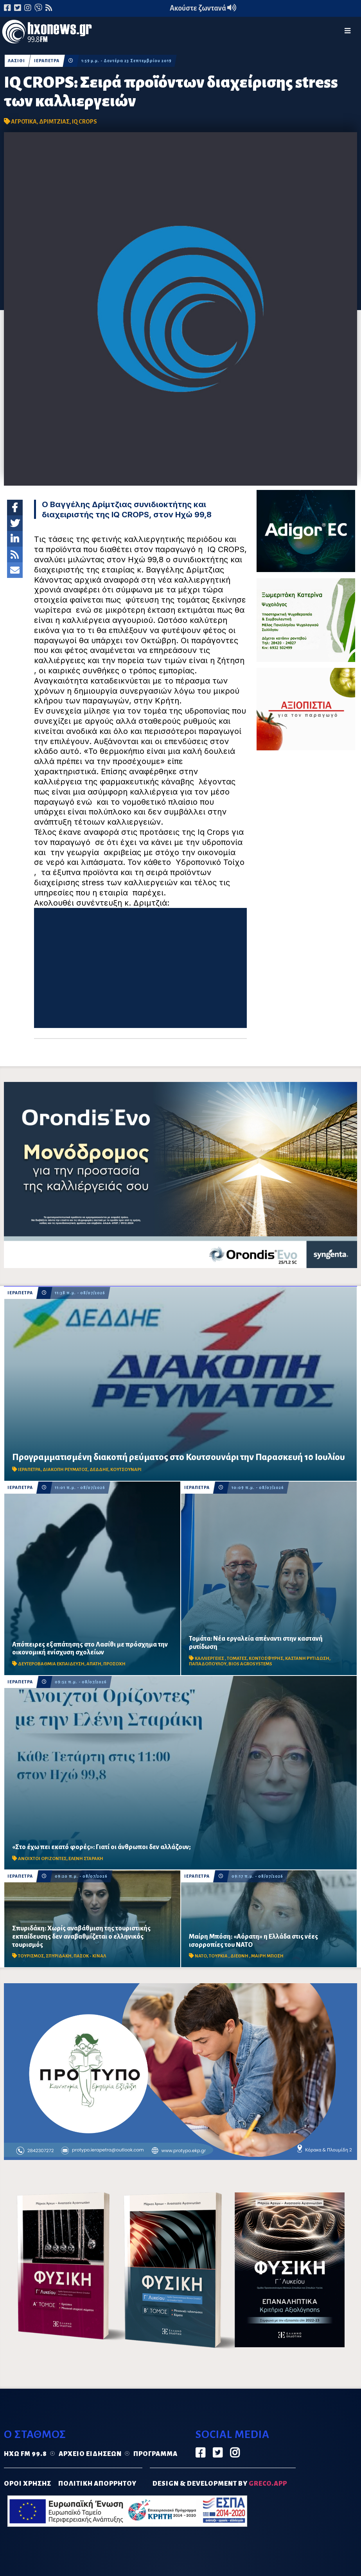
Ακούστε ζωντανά (203, 8)
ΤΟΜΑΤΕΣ (237, 1658)
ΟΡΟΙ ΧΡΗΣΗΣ (27, 2483)
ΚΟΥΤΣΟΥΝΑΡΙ (126, 1469)
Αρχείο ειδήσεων (90, 2454)
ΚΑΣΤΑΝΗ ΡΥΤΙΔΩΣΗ (307, 1658)
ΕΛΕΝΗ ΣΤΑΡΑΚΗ (85, 1858)
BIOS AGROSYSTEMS (250, 1664)
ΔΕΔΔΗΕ (99, 1469)
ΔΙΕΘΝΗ (239, 1956)
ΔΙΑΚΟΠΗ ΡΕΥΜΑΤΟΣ (65, 1469)
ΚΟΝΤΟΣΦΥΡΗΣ (266, 1658)
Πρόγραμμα (155, 2454)
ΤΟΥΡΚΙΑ (218, 1956)
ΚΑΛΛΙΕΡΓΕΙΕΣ (210, 1658)
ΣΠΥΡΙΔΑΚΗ (59, 1956)
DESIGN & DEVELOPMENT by (220, 2483)
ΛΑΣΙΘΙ (16, 61)
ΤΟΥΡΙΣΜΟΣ (31, 1956)
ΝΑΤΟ (201, 1956)
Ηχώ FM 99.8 (25, 2454)
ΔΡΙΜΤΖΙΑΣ (54, 121)
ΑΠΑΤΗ (93, 1664)
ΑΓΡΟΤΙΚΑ (24, 121)
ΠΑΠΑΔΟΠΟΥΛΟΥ (207, 1664)
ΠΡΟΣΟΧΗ (114, 1664)
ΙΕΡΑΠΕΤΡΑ (46, 61)
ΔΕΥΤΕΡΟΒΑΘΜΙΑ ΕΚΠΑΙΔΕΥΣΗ (51, 1664)
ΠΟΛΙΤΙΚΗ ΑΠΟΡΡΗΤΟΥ (97, 2483)
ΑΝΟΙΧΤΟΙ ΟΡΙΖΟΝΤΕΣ (42, 1858)
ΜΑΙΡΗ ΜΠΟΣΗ (267, 1956)
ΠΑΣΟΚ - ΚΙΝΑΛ (90, 1956)
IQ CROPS (84, 121)
